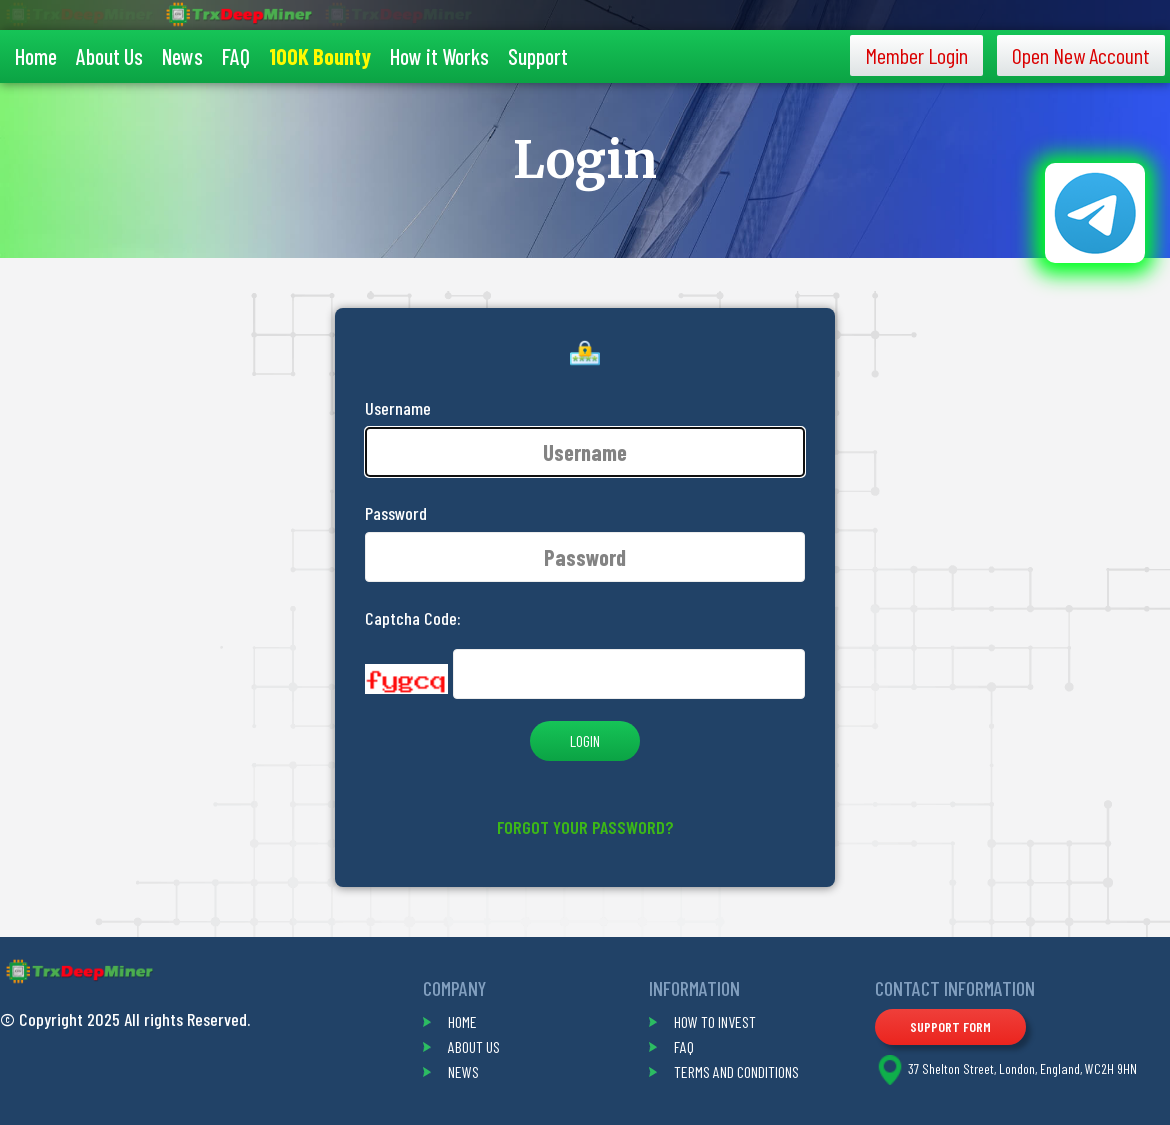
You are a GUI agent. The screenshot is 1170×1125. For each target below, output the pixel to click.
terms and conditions (736, 1071)
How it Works (439, 56)
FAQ (236, 56)
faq (684, 1046)
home (462, 1021)
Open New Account (1081, 55)
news (463, 1071)
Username (398, 408)
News (182, 56)
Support (538, 56)
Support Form (950, 1026)
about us (474, 1046)
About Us (109, 56)
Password (396, 513)
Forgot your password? (585, 827)
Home (36, 56)
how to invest (715, 1021)
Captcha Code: (413, 618)
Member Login (916, 55)
